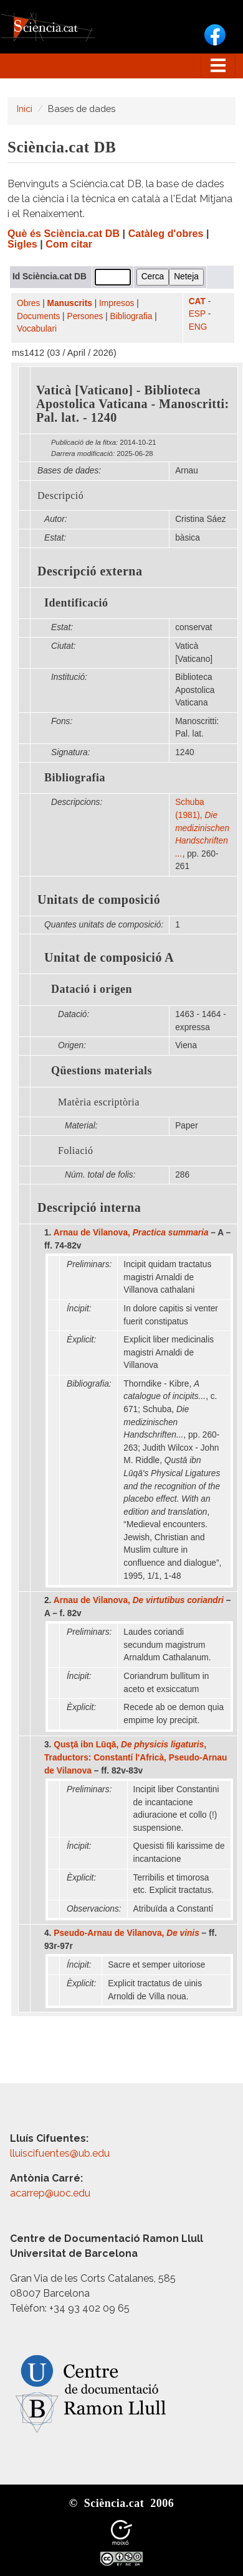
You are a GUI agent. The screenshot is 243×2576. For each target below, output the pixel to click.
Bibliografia (131, 316)
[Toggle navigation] (218, 65)
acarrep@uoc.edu (50, 2193)
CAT (197, 301)
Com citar (68, 244)
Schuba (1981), (202, 827)
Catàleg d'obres (166, 233)
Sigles (22, 244)
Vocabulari (37, 328)
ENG (198, 327)
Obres (28, 303)
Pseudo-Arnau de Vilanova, (126, 1933)
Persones (85, 316)
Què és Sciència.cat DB (63, 233)
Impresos (116, 303)
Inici (24, 108)
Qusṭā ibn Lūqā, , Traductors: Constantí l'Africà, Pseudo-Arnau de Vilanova (135, 1757)
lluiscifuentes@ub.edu (61, 2153)
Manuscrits (69, 303)
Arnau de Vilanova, (131, 1232)
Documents (38, 316)
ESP (197, 314)
